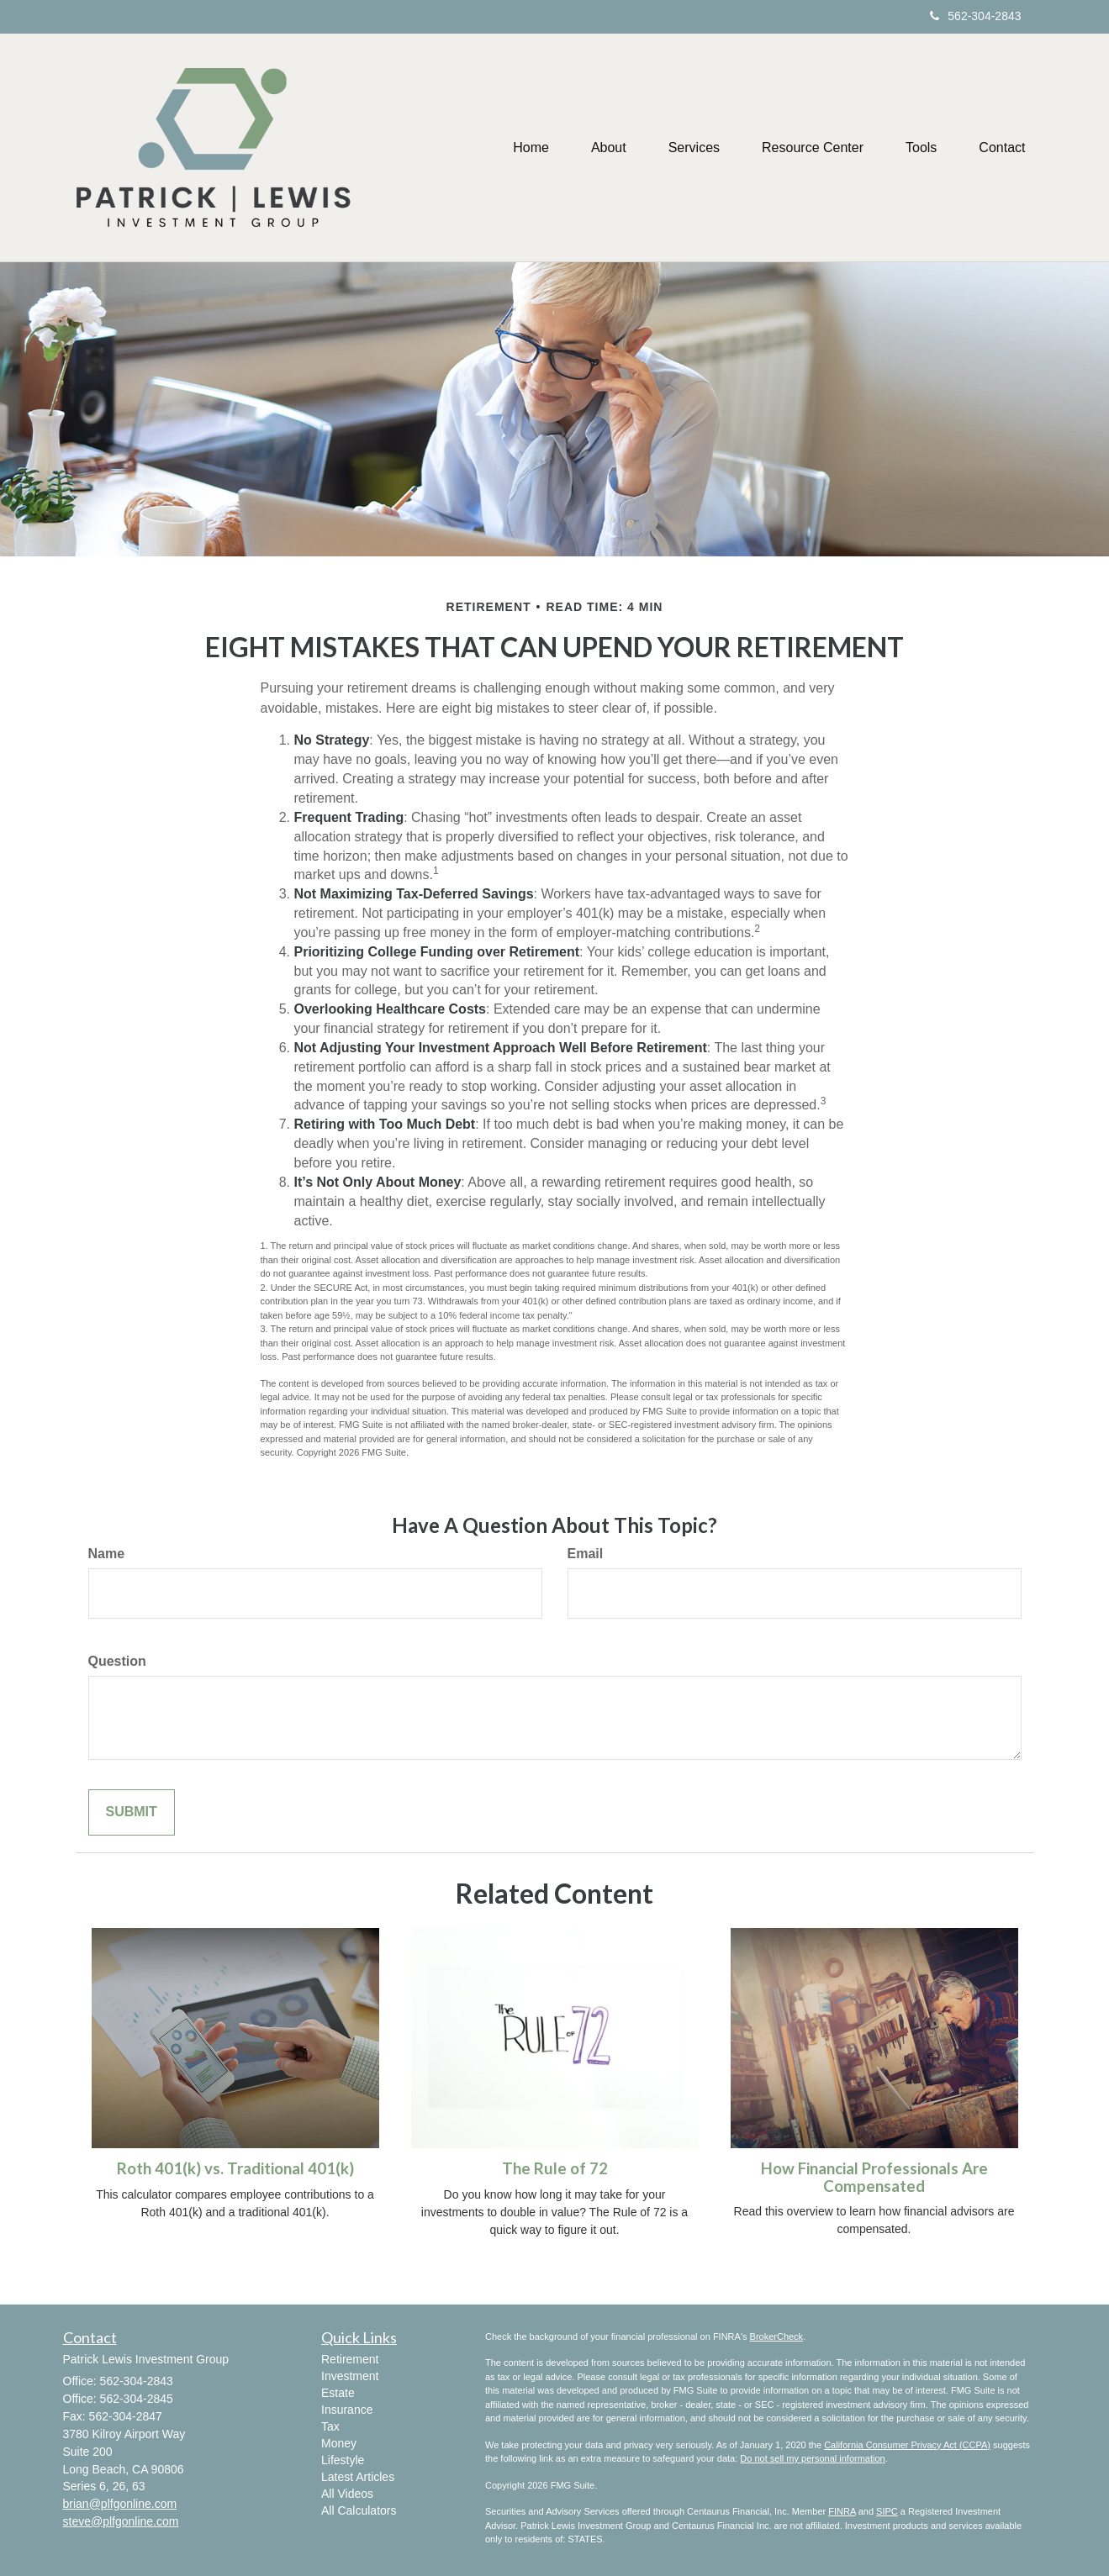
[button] (608, 148)
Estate (338, 2393)
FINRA (841, 2511)
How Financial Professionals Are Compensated (874, 2177)
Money (338, 2443)
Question (117, 1661)
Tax (330, 2426)
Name (106, 1553)
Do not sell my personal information (812, 2458)
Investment (349, 2376)
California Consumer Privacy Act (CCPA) (907, 2445)
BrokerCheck (777, 2336)
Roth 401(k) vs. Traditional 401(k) (235, 2168)
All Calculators (358, 2510)
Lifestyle (342, 2460)
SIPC (887, 2511)
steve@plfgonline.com (121, 2521)
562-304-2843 (975, 16)
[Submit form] (131, 1812)
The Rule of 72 (555, 2168)
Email (586, 1553)
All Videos (347, 2493)
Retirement (349, 2359)
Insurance (346, 2409)
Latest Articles (357, 2477)
